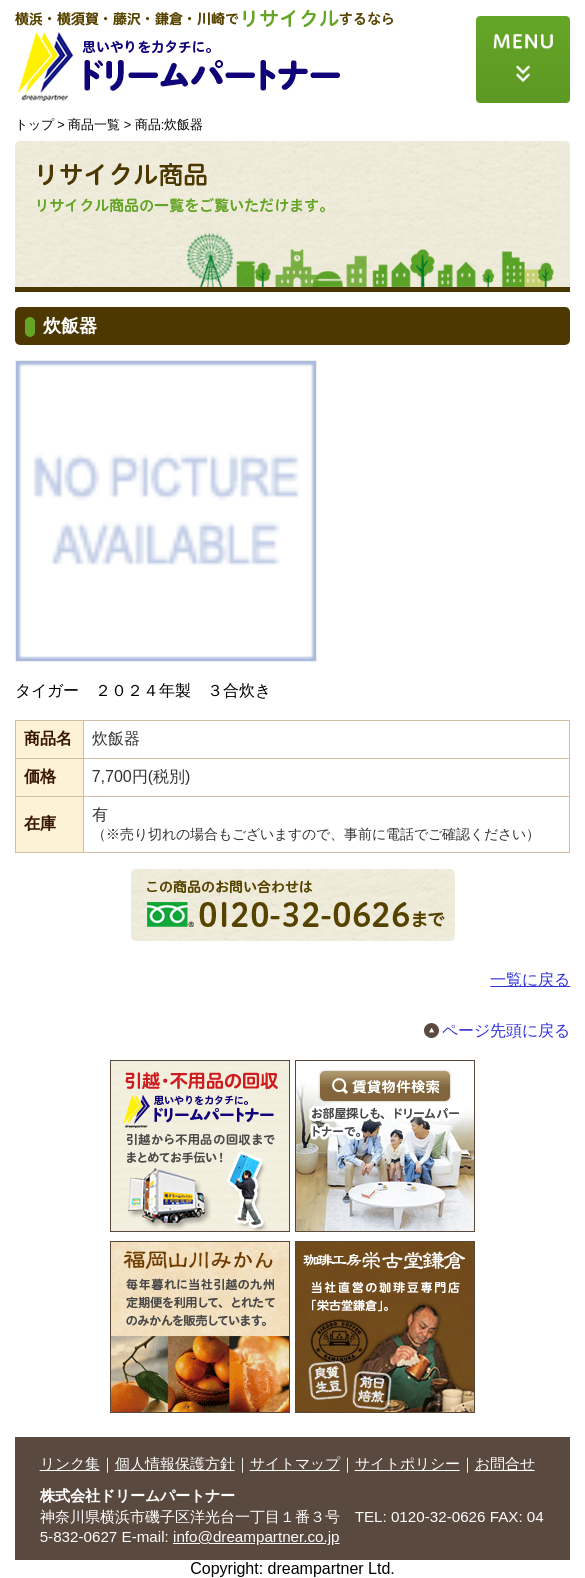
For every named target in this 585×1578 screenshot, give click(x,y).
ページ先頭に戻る (506, 1030)
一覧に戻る (530, 979)
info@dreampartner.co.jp (256, 1536)
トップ (34, 124)
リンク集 (70, 1463)
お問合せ (505, 1463)
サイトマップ (295, 1463)
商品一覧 (94, 124)
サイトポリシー (407, 1463)
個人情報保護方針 (175, 1463)
